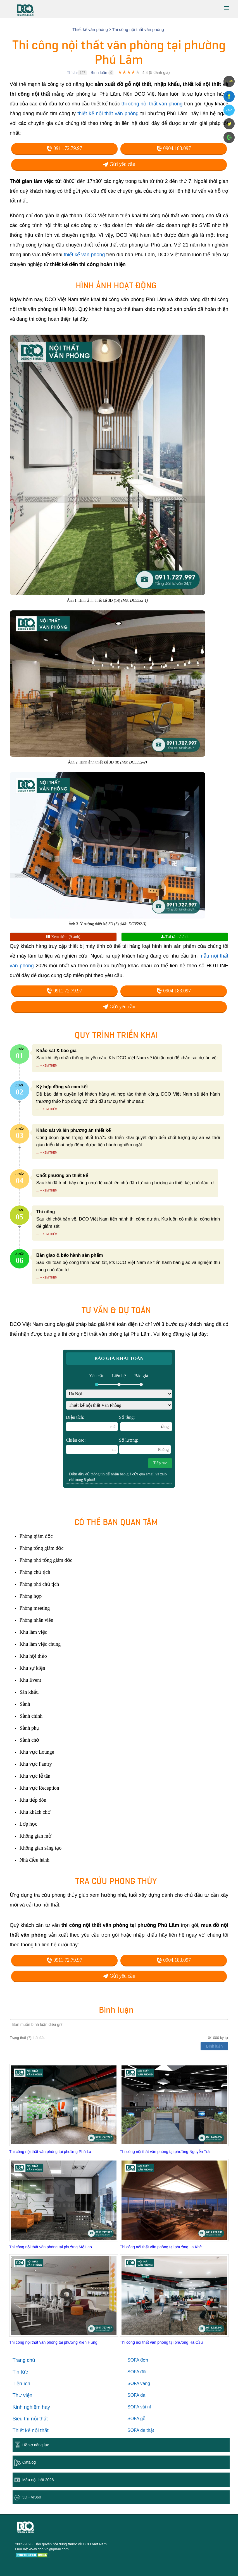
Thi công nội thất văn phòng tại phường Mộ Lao (50, 2247)
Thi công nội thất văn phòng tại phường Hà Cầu (161, 2342)
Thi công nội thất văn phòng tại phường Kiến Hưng (53, 2342)
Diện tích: (92, 1423)
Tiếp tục (160, 1463)
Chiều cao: (92, 1446)
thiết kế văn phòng (84, 254)
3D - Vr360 (31, 2497)
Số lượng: (145, 1446)
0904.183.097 (173, 148)
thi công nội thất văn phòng (152, 104)
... (37, 1065)
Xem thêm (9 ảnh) (63, 937)
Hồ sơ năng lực (35, 2445)
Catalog (29, 2462)
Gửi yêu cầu (119, 164)
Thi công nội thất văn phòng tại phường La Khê (161, 2247)
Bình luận (99, 72)
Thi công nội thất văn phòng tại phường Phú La (50, 2151)
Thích (72, 72)
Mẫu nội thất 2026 (38, 2480)
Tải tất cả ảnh (175, 937)
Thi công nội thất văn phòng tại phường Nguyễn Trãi (165, 2151)
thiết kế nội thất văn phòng (108, 113)
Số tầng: (145, 1423)
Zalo (229, 110)
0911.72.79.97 (64, 148)
